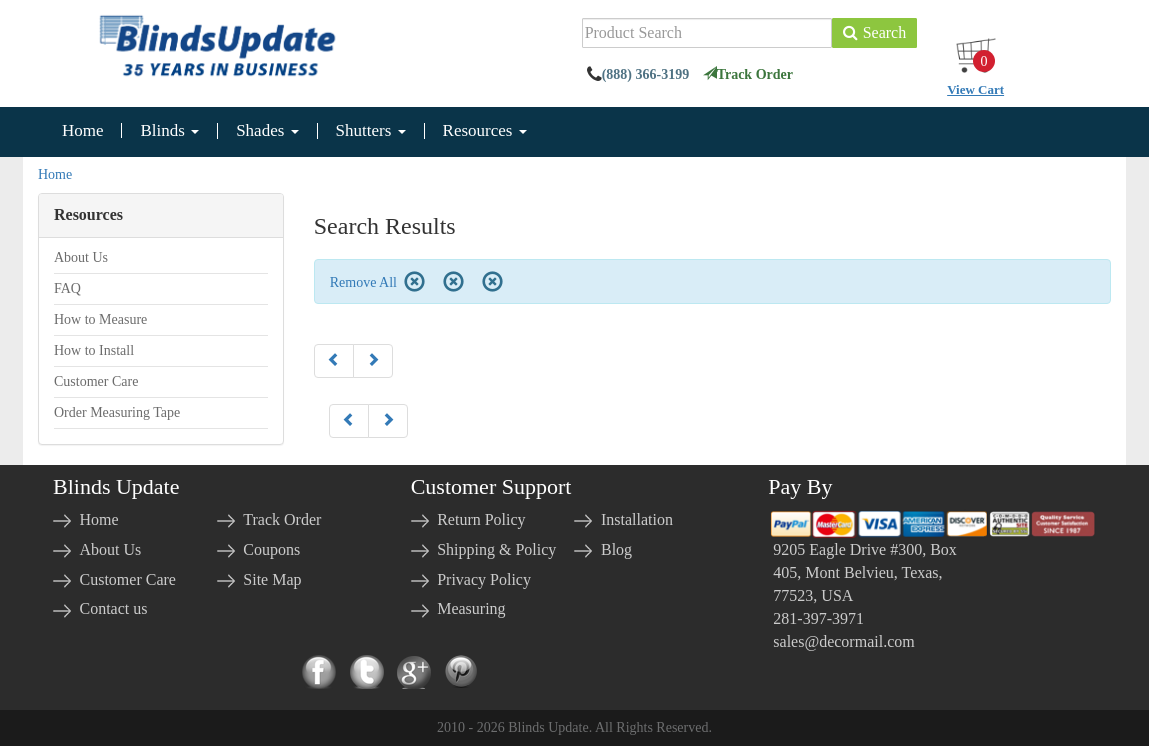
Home (83, 130)
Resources (485, 131)
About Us (81, 257)
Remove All (377, 282)
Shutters (371, 131)
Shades (267, 131)
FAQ (67, 288)
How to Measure (100, 319)
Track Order (748, 74)
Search (875, 32)
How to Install (94, 350)
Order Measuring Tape (117, 412)
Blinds (169, 131)
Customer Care (96, 381)
